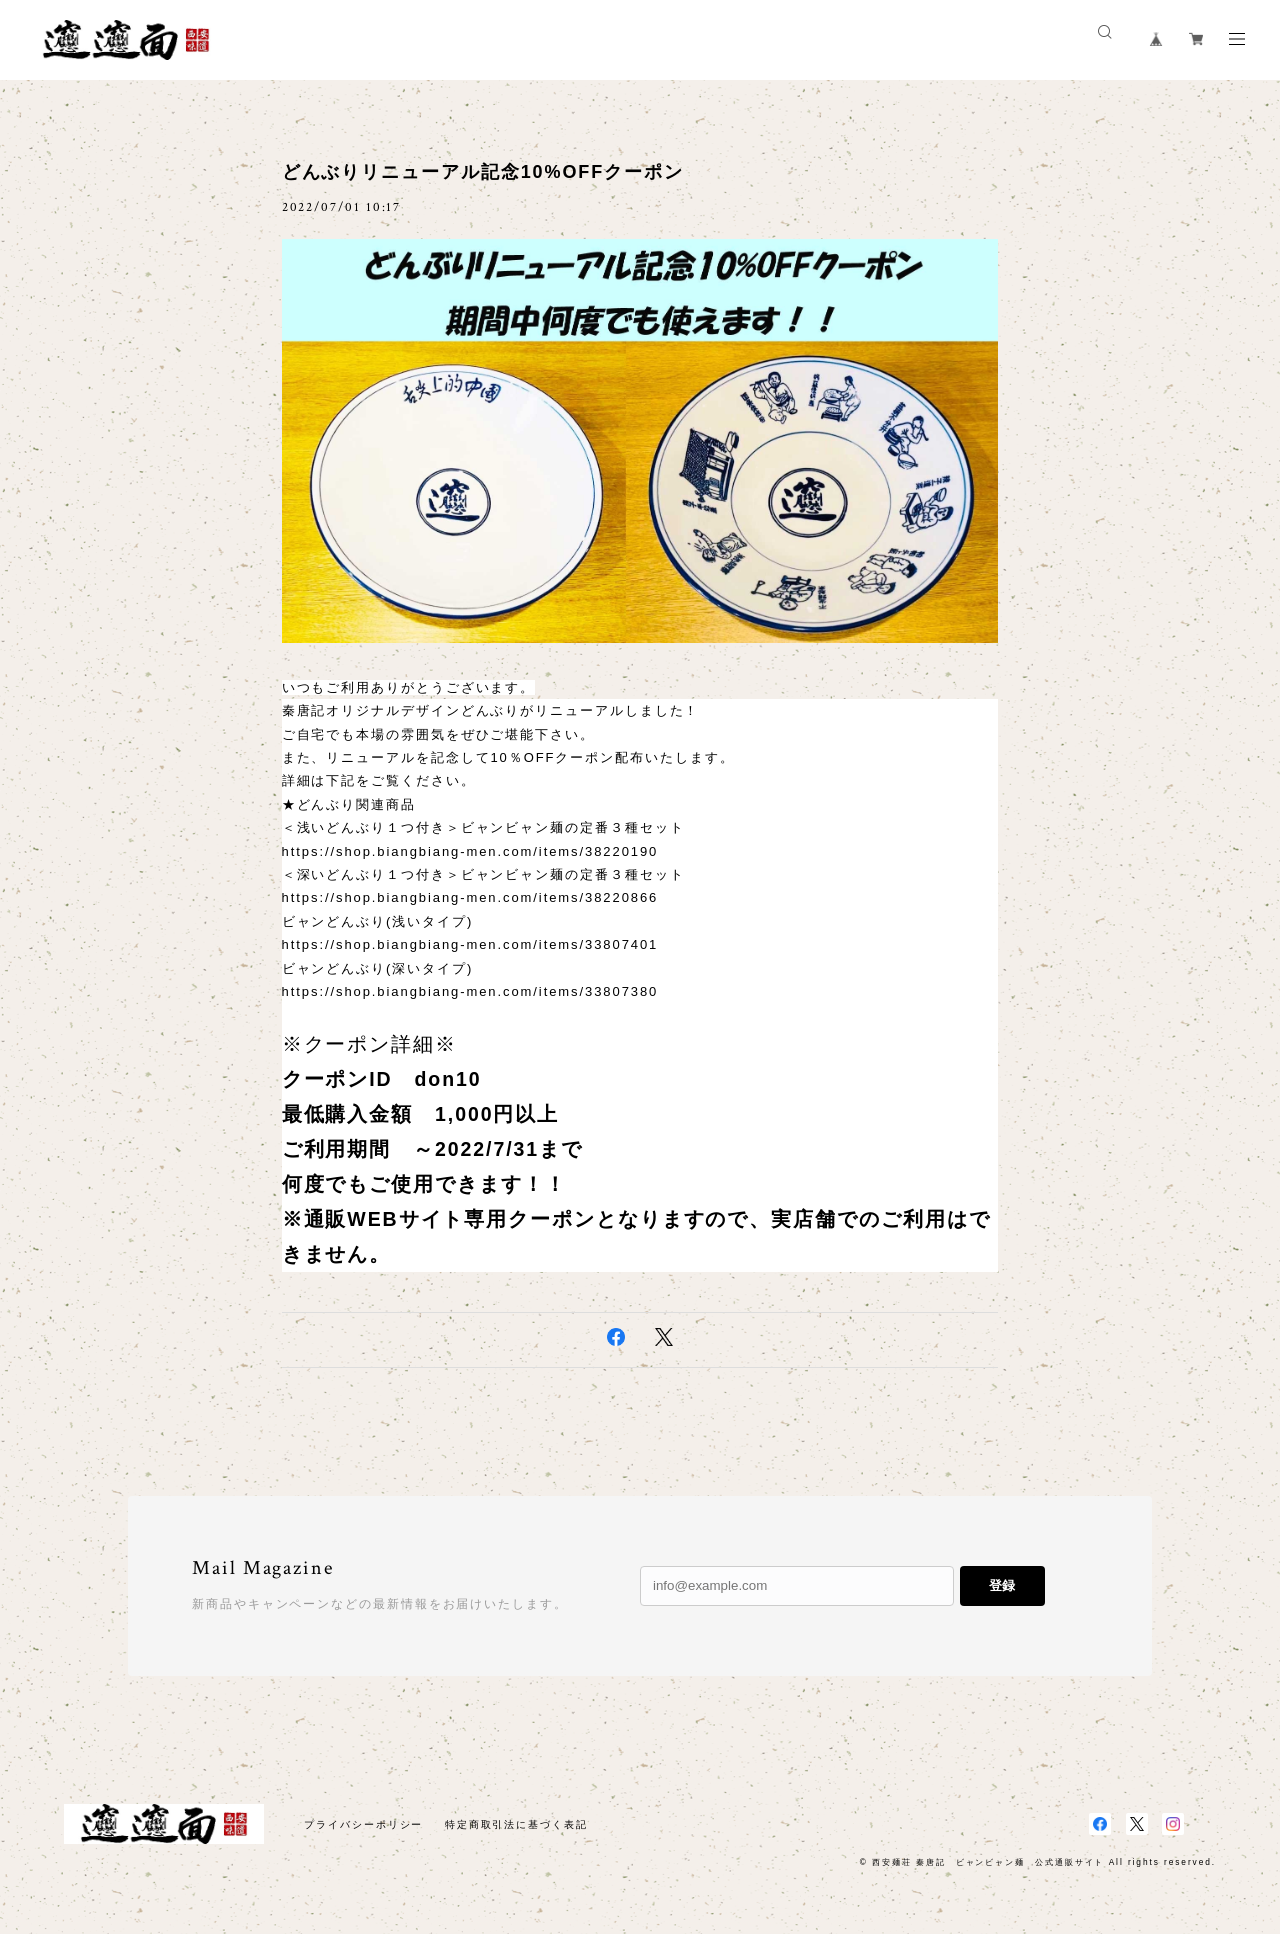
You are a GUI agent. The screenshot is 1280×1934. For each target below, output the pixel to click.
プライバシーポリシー (363, 1824)
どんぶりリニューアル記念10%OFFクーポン (483, 172)
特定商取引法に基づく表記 (516, 1824)
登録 (1002, 1585)
